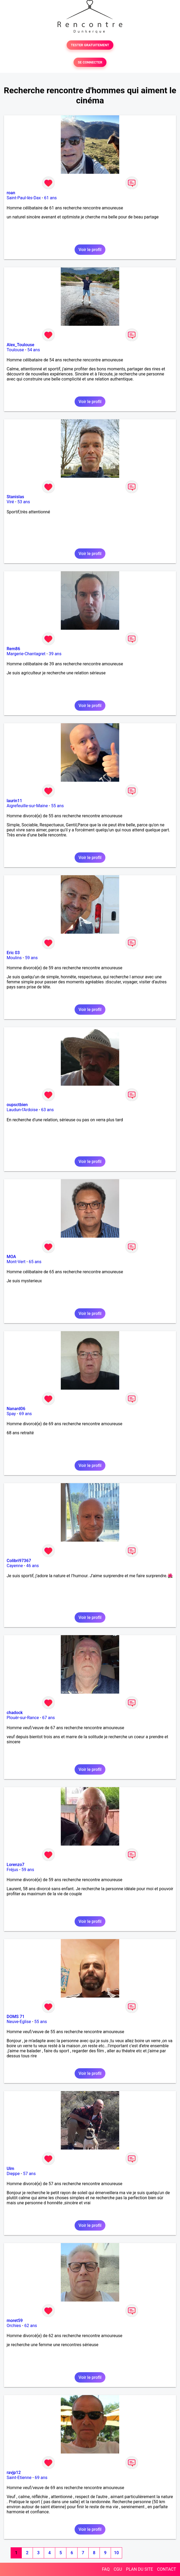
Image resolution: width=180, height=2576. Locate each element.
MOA (11, 1256)
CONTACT (166, 2569)
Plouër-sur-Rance (23, 1717)
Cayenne (15, 1565)
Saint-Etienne (19, 2477)
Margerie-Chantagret (26, 653)
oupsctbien (17, 1104)
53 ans (23, 501)
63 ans (47, 1109)
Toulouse (15, 349)
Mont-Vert (16, 1261)
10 (116, 2552)
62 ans (30, 2325)
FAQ (106, 2569)
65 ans (35, 1261)
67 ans (48, 1717)
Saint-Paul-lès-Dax (24, 197)
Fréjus (12, 1869)
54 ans (33, 349)
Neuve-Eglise (19, 2021)
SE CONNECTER (90, 62)
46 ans (32, 1565)
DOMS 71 (15, 2016)
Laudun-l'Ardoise (22, 1109)
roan (11, 192)
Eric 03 (13, 952)
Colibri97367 (19, 1560)
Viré (10, 501)
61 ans (50, 197)
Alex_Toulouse (20, 344)
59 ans (31, 957)
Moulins (14, 957)
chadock (15, 1712)
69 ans (25, 1413)
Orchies (14, 2325)
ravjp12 (14, 2472)
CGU (118, 2569)
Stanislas (15, 496)
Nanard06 (16, 1408)
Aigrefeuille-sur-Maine (27, 805)
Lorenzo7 (15, 1864)
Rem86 (13, 648)
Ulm (10, 2168)
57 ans (29, 2173)
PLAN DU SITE (139, 2569)
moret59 (15, 2320)
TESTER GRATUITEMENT (90, 45)
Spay (11, 1413)
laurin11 (14, 800)
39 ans (55, 653)
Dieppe (13, 2173)
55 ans (57, 805)
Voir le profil (90, 249)
